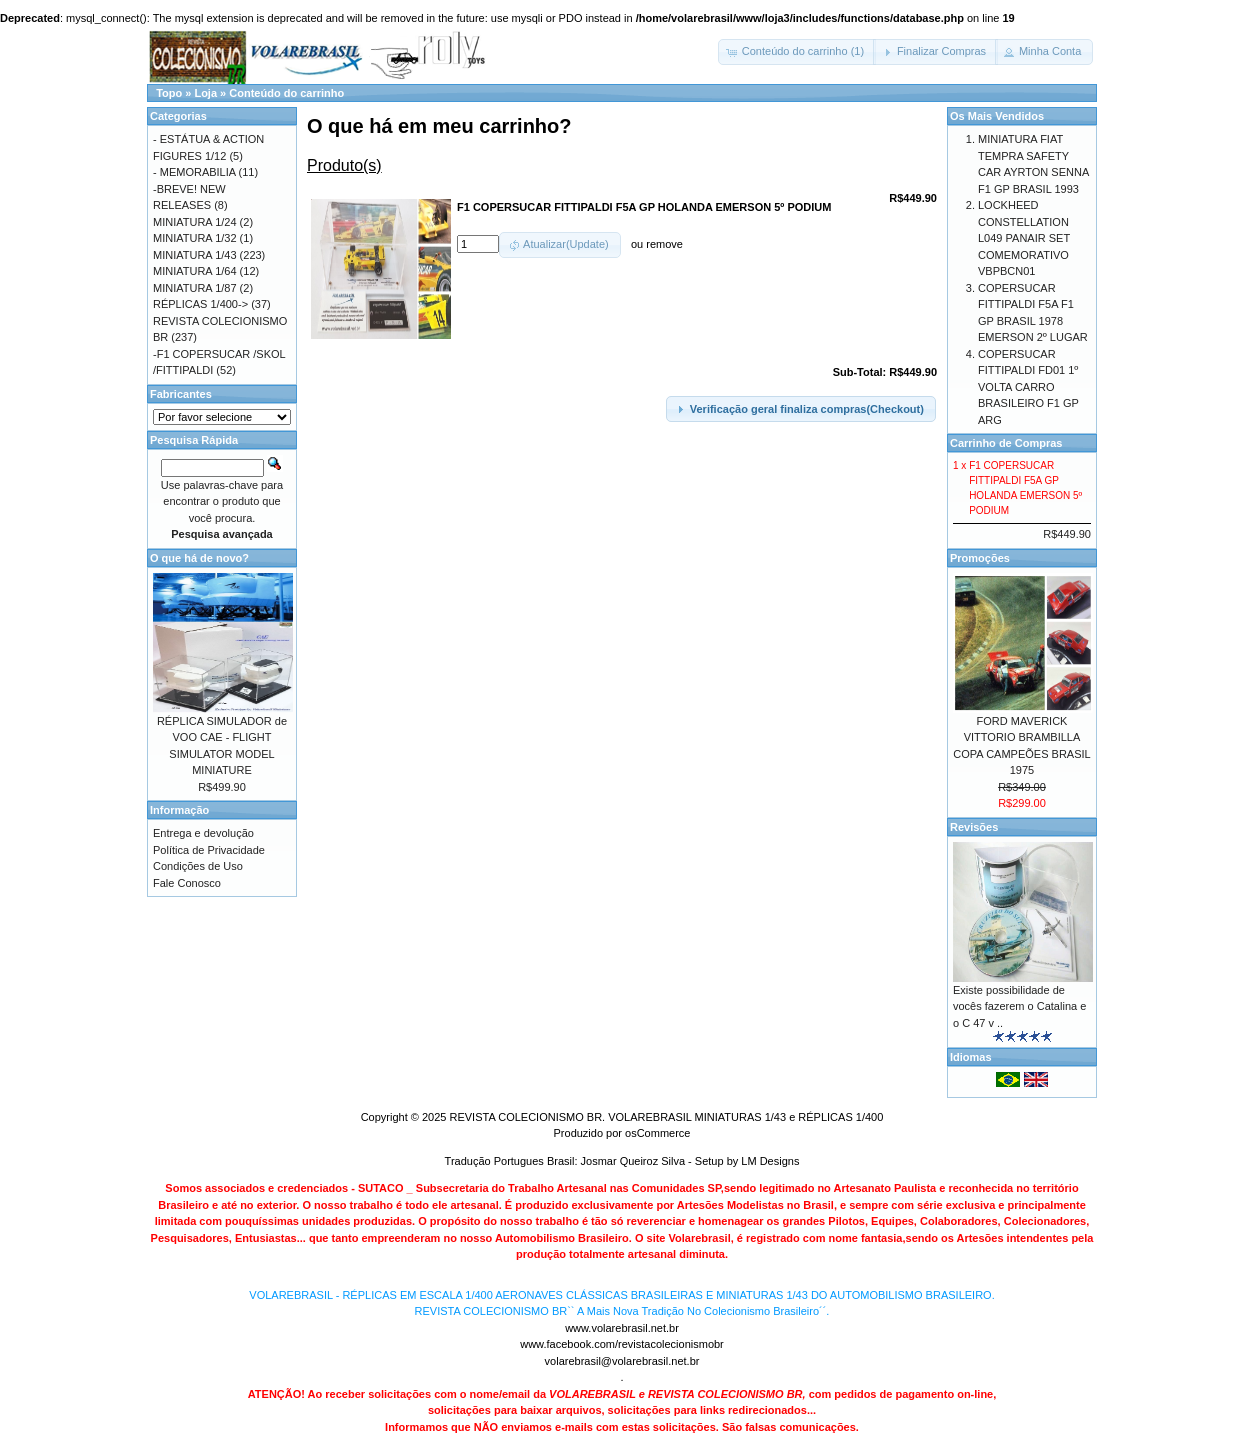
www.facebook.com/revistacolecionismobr (622, 1344)
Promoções (980, 558)
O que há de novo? (199, 558)
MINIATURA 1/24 (195, 222)
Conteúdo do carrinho (286, 93)
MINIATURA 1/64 (195, 271)
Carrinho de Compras (1006, 443)
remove (664, 244)
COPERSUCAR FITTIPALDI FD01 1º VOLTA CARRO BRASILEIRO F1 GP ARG (1028, 387)
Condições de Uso (198, 866)
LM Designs (770, 1161)
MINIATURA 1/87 (195, 288)
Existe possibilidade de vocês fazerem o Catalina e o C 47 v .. (1019, 1006)
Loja (205, 93)
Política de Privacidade (209, 850)
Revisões (974, 827)
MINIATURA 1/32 (195, 238)
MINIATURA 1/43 (195, 255)
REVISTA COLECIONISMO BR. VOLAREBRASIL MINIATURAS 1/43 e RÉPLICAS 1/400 (666, 1117)
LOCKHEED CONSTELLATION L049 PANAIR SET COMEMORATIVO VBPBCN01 (1024, 238)
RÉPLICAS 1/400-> (200, 304)
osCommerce (657, 1133)
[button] (797, 52)
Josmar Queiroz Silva (633, 1161)
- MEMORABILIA (194, 172)
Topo (169, 93)
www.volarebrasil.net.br (622, 1328)
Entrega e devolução (203, 833)
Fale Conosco (187, 883)
